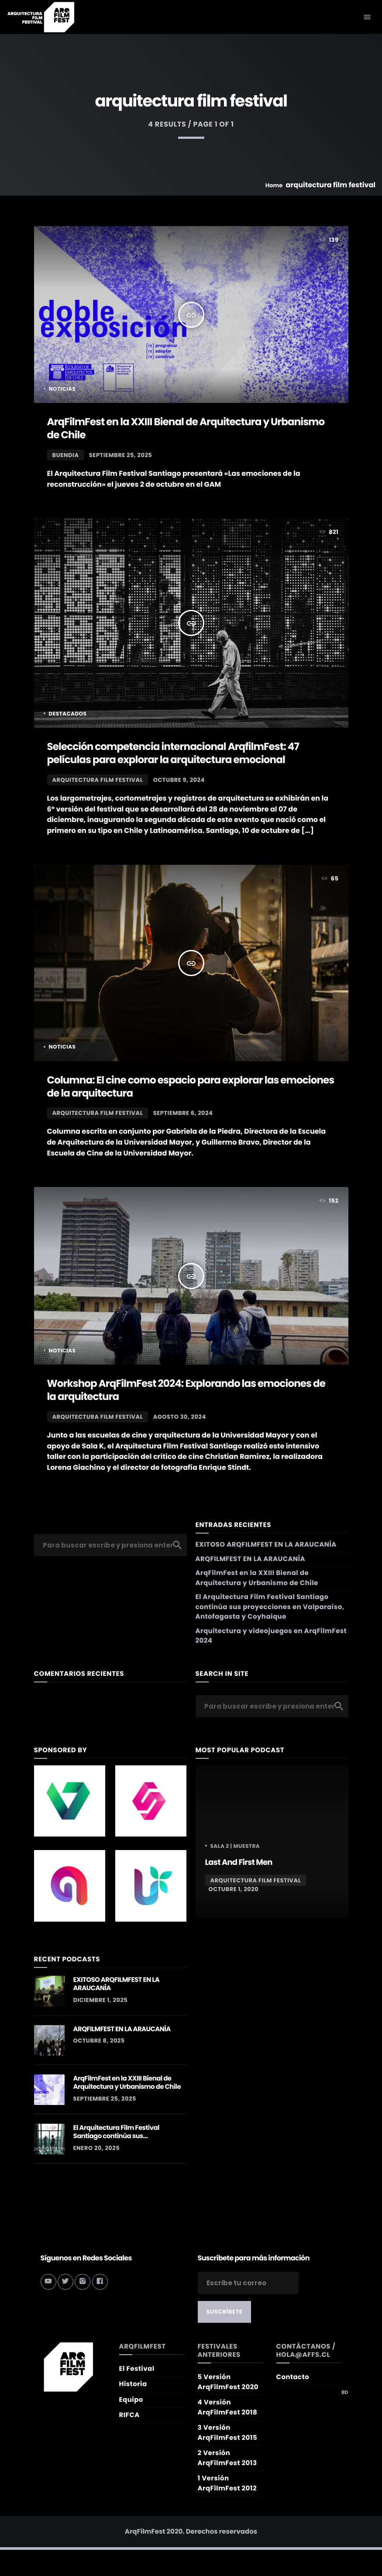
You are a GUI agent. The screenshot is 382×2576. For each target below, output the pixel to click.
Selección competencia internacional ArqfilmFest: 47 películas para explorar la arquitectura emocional (173, 753)
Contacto (293, 2377)
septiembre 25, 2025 (120, 455)
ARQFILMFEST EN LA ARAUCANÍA (251, 1559)
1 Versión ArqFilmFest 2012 (227, 2483)
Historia (133, 2384)
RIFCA (129, 2415)
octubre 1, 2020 (234, 1889)
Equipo (131, 2399)
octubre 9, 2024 (179, 780)
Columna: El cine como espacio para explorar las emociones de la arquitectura (190, 1087)
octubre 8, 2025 (99, 2040)
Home (274, 185)
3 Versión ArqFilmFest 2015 (228, 2432)
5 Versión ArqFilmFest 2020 (228, 2382)
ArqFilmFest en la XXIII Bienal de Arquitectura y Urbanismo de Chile (186, 428)
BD (344, 2392)
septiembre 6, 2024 (183, 1113)
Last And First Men (238, 1862)
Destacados (68, 714)
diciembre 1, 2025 (100, 2000)
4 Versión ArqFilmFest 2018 (228, 2407)
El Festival (137, 2368)
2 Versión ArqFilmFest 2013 (227, 2458)
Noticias (62, 389)
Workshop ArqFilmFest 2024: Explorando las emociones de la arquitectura (186, 1390)
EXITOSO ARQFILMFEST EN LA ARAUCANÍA (266, 1544)
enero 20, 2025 (96, 2148)
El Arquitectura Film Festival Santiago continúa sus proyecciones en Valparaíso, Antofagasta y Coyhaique (270, 1606)
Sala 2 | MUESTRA (235, 1846)
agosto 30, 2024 (179, 1417)
